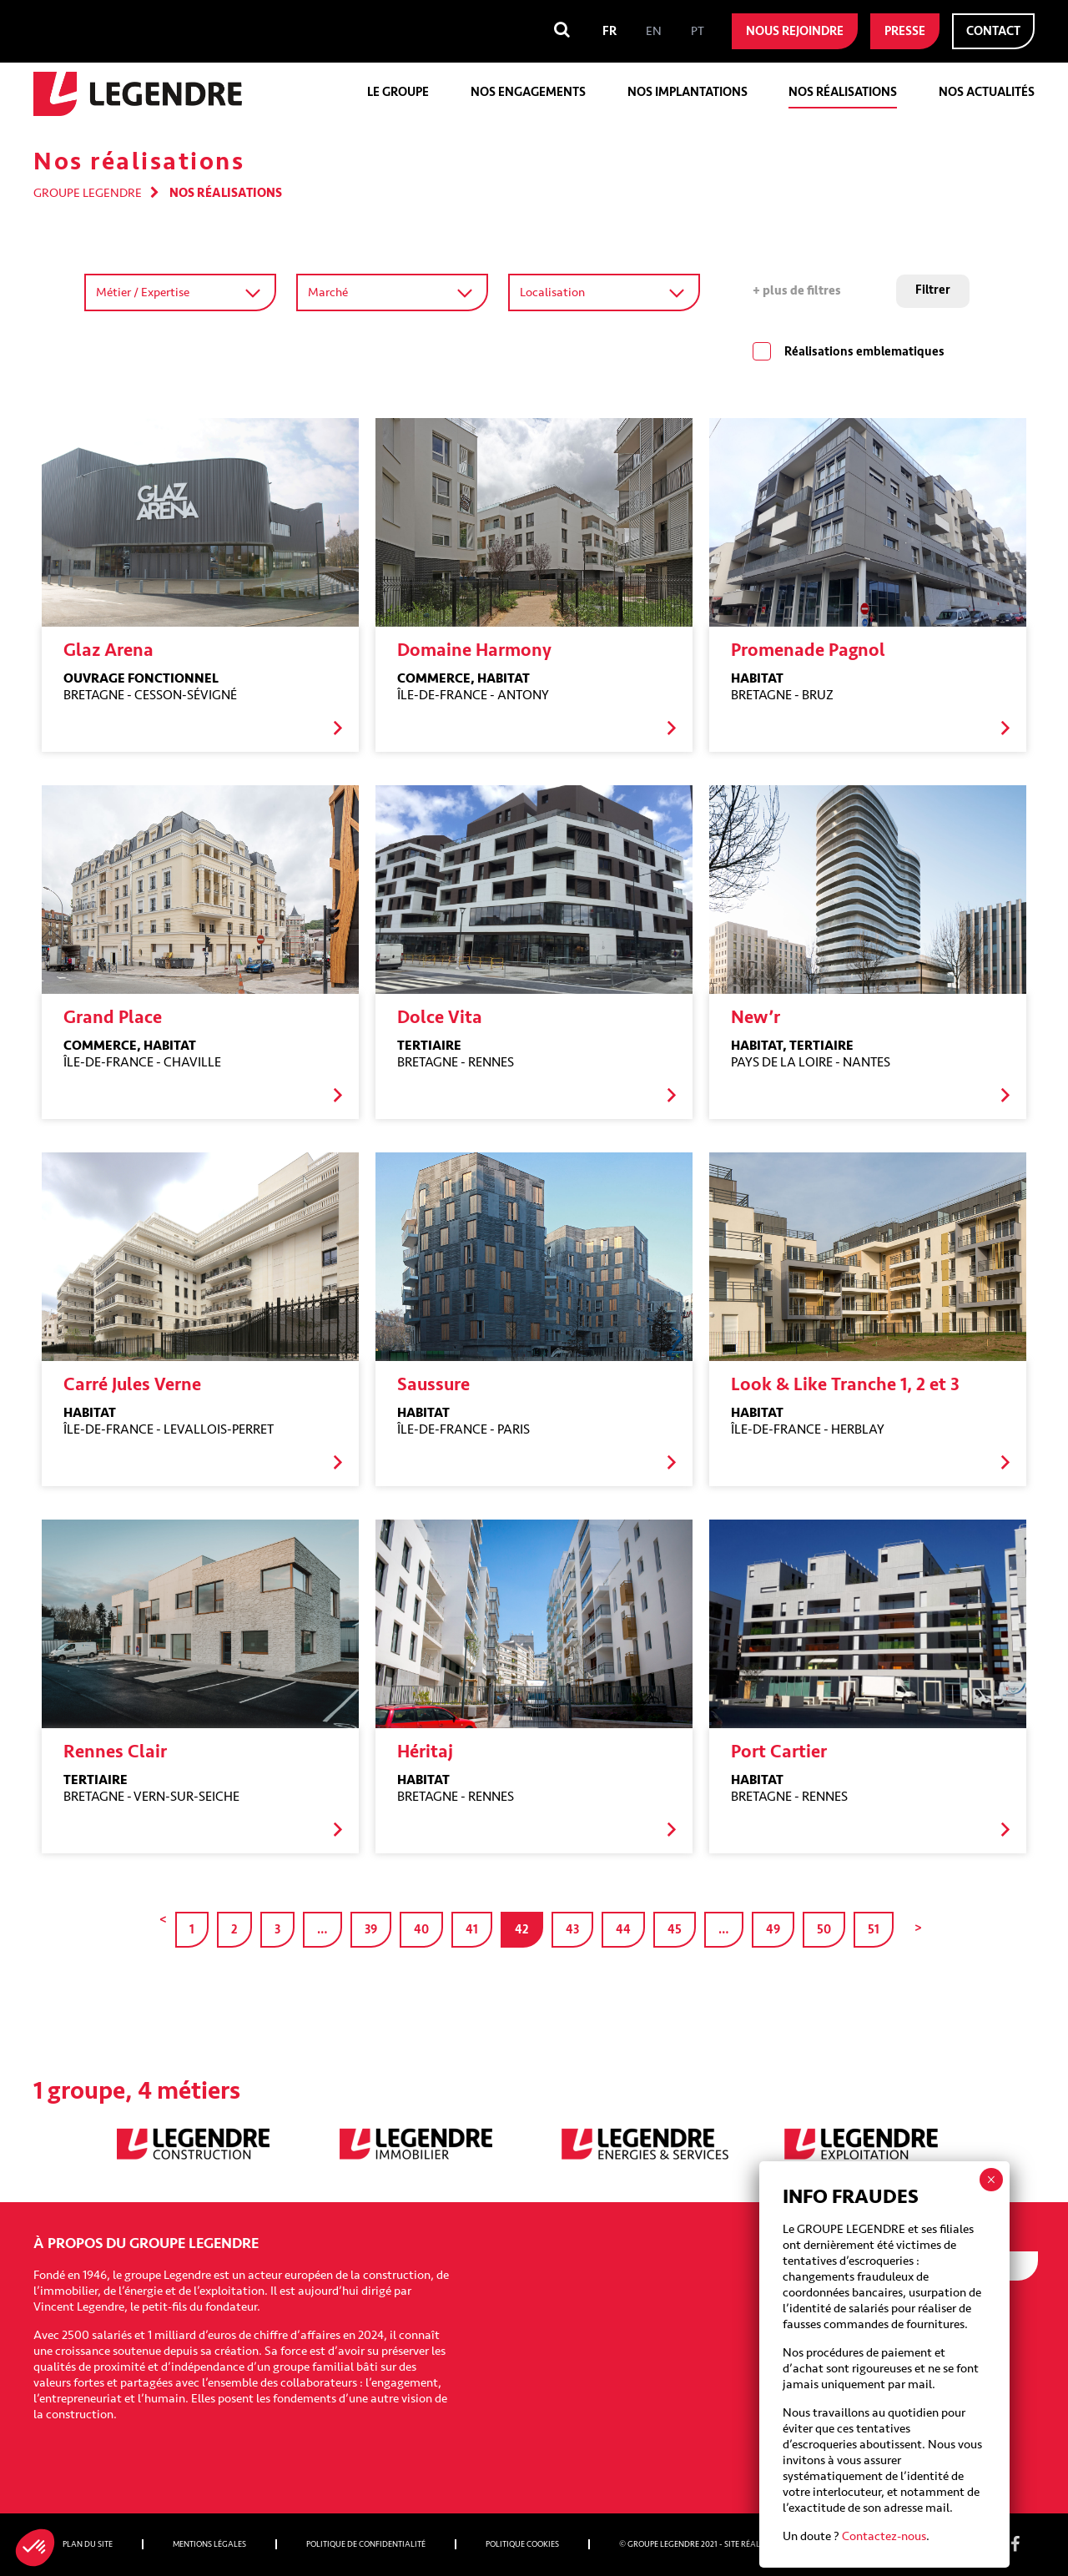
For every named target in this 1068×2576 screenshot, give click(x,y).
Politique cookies (522, 2544)
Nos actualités (987, 92)
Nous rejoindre (795, 31)
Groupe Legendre (87, 193)
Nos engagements (528, 92)
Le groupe (398, 92)
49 (773, 1930)
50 (824, 1930)
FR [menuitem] (609, 31)
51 (873, 1930)
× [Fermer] (990, 204)
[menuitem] (609, 31)
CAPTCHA (811, 2364)
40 (421, 1930)
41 (472, 1930)
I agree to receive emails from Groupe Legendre (908, 2321)
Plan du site (88, 2544)
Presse (904, 31)
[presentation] (911, 2404)
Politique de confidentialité (366, 2544)
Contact (993, 31)
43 (572, 1930)
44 (623, 1930)
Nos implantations (687, 92)
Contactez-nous (884, 561)
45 (675, 1930)
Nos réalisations (842, 92)
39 (371, 1930)
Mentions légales (209, 2544)
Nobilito (806, 2544)
